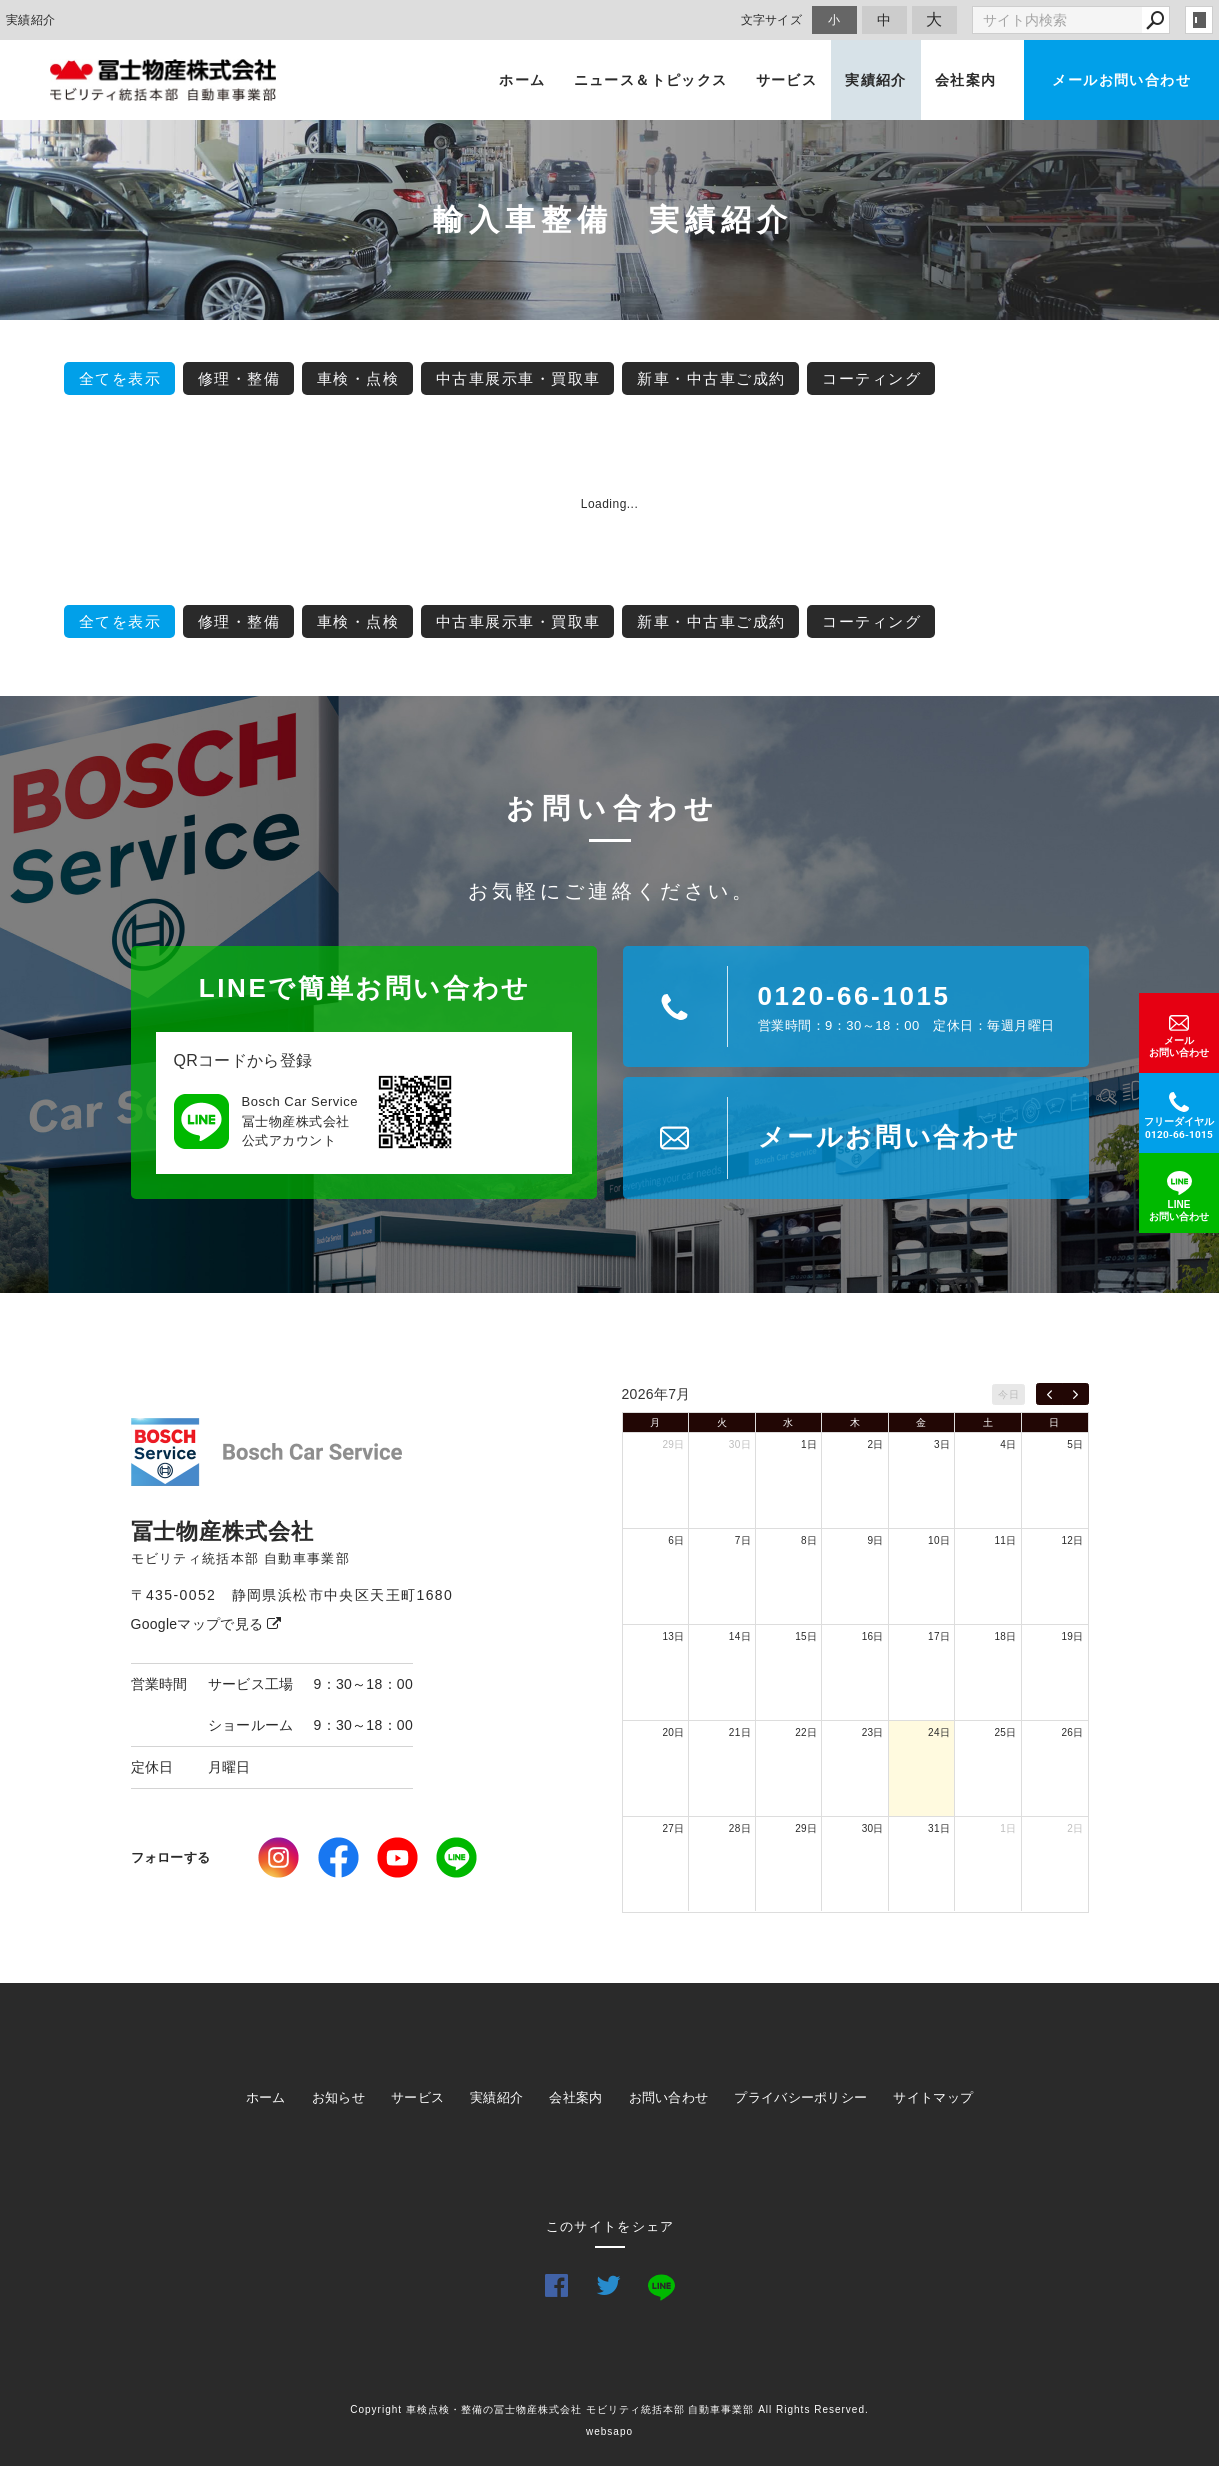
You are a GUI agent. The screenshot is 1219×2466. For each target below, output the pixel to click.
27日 (673, 1828)
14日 (740, 1636)
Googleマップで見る (206, 1624)
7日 (743, 1540)
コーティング (871, 378)
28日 (740, 1828)
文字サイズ (772, 19)
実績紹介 (876, 80)
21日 (740, 1732)
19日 (1072, 1636)
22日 (806, 1732)
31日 (939, 1828)
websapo (609, 2431)
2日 (876, 1444)
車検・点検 (358, 378)
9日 (876, 1540)
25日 (1006, 1732)
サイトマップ (933, 2097)
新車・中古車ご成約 (711, 378)
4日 (1008, 1444)
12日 (1072, 1540)
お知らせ (338, 2097)
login (1199, 20)
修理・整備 (239, 378)
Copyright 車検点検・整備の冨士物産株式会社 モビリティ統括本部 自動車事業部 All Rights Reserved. (609, 2409)
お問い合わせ (669, 2097)
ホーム (522, 80)
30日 (740, 1444)
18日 (1006, 1636)
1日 (809, 1444)
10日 (939, 1540)
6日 (676, 1540)
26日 (1072, 1732)
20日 (673, 1732)
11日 (1006, 1540)
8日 (809, 1540)
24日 (939, 1732)
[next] (1075, 1394)
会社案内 (966, 80)
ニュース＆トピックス (651, 80)
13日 (673, 1636)
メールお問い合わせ (1121, 80)
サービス (787, 80)
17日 (939, 1636)
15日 (806, 1636)
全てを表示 (120, 378)
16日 (873, 1636)
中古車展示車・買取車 (518, 378)
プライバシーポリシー (800, 2097)
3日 (942, 1444)
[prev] (1049, 1394)
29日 (673, 1444)
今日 (1008, 1394)
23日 (873, 1732)
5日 (1075, 1444)
